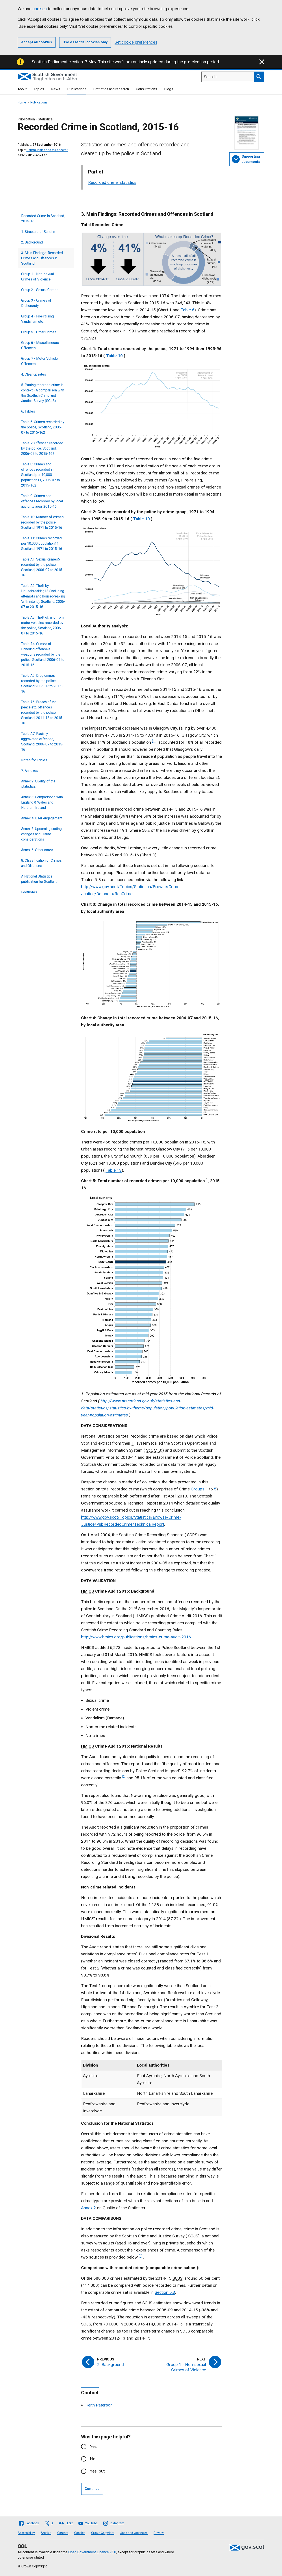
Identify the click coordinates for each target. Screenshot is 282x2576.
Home (22, 102)
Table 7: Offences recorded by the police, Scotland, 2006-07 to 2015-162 (42, 448)
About (22, 89)
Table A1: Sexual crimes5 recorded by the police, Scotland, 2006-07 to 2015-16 (42, 567)
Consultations (146, 89)
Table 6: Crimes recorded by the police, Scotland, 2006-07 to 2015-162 (42, 427)
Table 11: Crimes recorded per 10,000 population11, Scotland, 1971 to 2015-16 (41, 543)
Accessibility (26, 2533)
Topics (39, 89)
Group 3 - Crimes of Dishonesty (36, 303)
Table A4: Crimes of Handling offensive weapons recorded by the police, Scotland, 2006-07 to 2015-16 (42, 654)
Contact (62, 2533)
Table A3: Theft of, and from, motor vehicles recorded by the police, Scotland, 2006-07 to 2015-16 (42, 625)
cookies (39, 8)
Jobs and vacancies (134, 2533)
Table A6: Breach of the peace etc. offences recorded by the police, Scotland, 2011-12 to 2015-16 (42, 712)
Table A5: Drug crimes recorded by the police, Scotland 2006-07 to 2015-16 (42, 683)
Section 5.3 (165, 2292)
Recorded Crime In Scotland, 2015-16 (43, 218)
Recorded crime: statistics (112, 182)
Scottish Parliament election (57, 61)
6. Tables (28, 411)
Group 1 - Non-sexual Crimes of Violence (37, 276)
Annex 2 (88, 2207)
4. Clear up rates (33, 374)
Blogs (168, 89)
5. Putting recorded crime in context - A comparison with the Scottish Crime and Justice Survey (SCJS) (42, 393)
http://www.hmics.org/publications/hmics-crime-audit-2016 (136, 1636)
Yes (93, 2446)
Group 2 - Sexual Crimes (39, 290)
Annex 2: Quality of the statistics (38, 784)
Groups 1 (199, 1489)
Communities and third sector (47, 150)
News (55, 89)
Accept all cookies (36, 42)
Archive (46, 2533)
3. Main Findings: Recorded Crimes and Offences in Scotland (42, 258)
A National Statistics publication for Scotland (39, 879)
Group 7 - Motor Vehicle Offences (39, 361)
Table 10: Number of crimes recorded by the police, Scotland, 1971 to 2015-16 (42, 522)
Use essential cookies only (85, 42)
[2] (124, 1776)
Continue (92, 2489)
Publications (76, 89)
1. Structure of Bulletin (38, 232)
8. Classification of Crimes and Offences (41, 863)
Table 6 (187, 309)
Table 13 (114, 1170)
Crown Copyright (102, 2533)
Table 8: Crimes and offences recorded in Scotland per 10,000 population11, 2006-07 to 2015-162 (40, 474)
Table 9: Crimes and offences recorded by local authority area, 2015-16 (42, 501)
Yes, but (97, 2471)
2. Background (32, 242)
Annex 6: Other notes (37, 850)
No (92, 2458)
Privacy (159, 2533)
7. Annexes (29, 771)
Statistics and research (111, 89)
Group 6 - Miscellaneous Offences (40, 345)
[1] (154, 741)
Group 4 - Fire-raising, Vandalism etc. (37, 319)
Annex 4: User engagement (41, 818)
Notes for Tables (34, 760)
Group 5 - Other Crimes (38, 332)
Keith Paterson (99, 2405)
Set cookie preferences (136, 42)
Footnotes (29, 892)
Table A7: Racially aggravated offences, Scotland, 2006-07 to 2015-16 (42, 742)
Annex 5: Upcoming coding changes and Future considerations (41, 834)
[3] (140, 2256)
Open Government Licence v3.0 (92, 2552)
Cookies (79, 2533)
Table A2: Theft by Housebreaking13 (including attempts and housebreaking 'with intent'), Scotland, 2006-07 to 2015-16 (43, 596)
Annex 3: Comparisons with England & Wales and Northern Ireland (42, 802)
